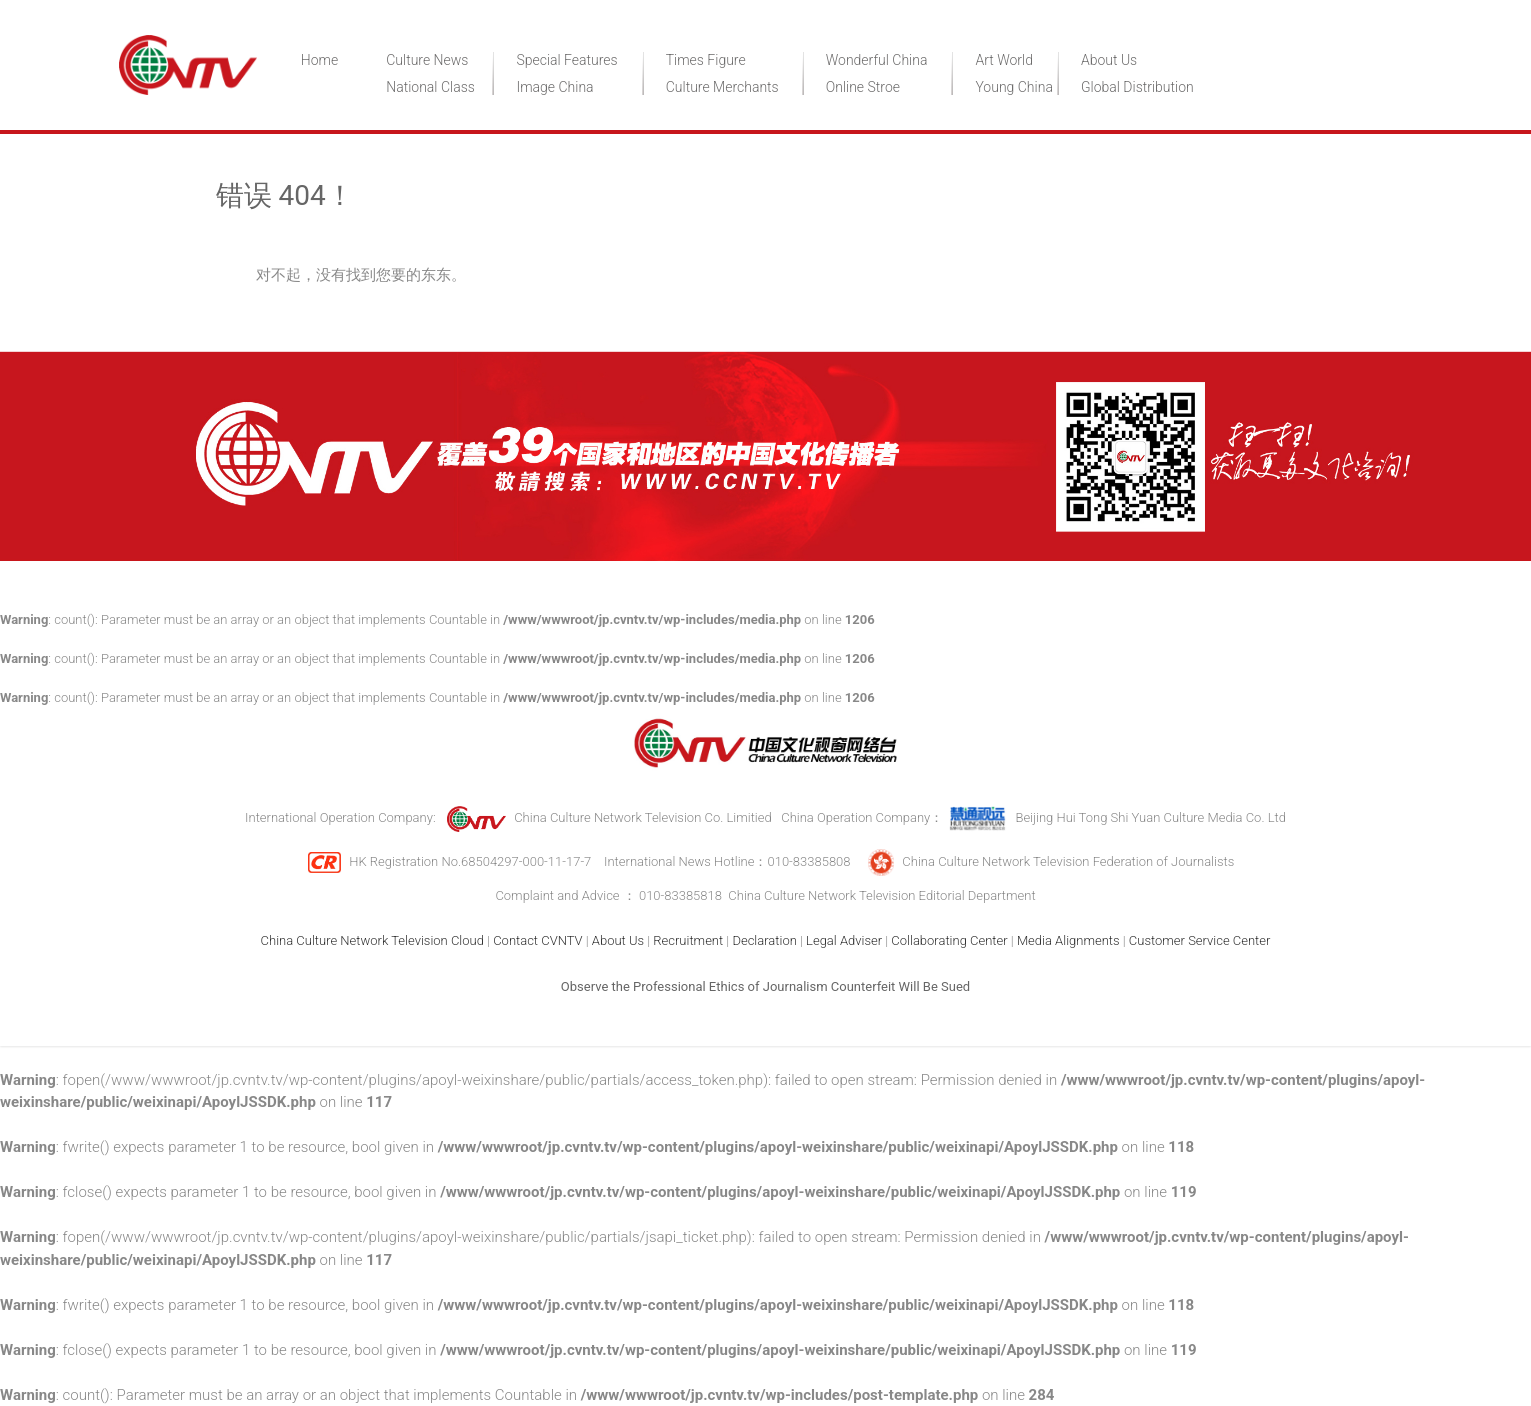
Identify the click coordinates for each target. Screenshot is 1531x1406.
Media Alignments (1068, 940)
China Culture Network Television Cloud (372, 940)
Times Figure (706, 60)
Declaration (764, 940)
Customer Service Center (1200, 940)
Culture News (427, 60)
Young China (1013, 87)
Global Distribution (1137, 87)
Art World (1004, 60)
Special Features (566, 60)
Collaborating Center (949, 940)
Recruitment (688, 940)
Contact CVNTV (537, 940)
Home (319, 60)
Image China (554, 87)
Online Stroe (863, 87)
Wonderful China (877, 60)
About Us (1109, 60)
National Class (430, 87)
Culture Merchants (722, 87)
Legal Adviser (844, 940)
